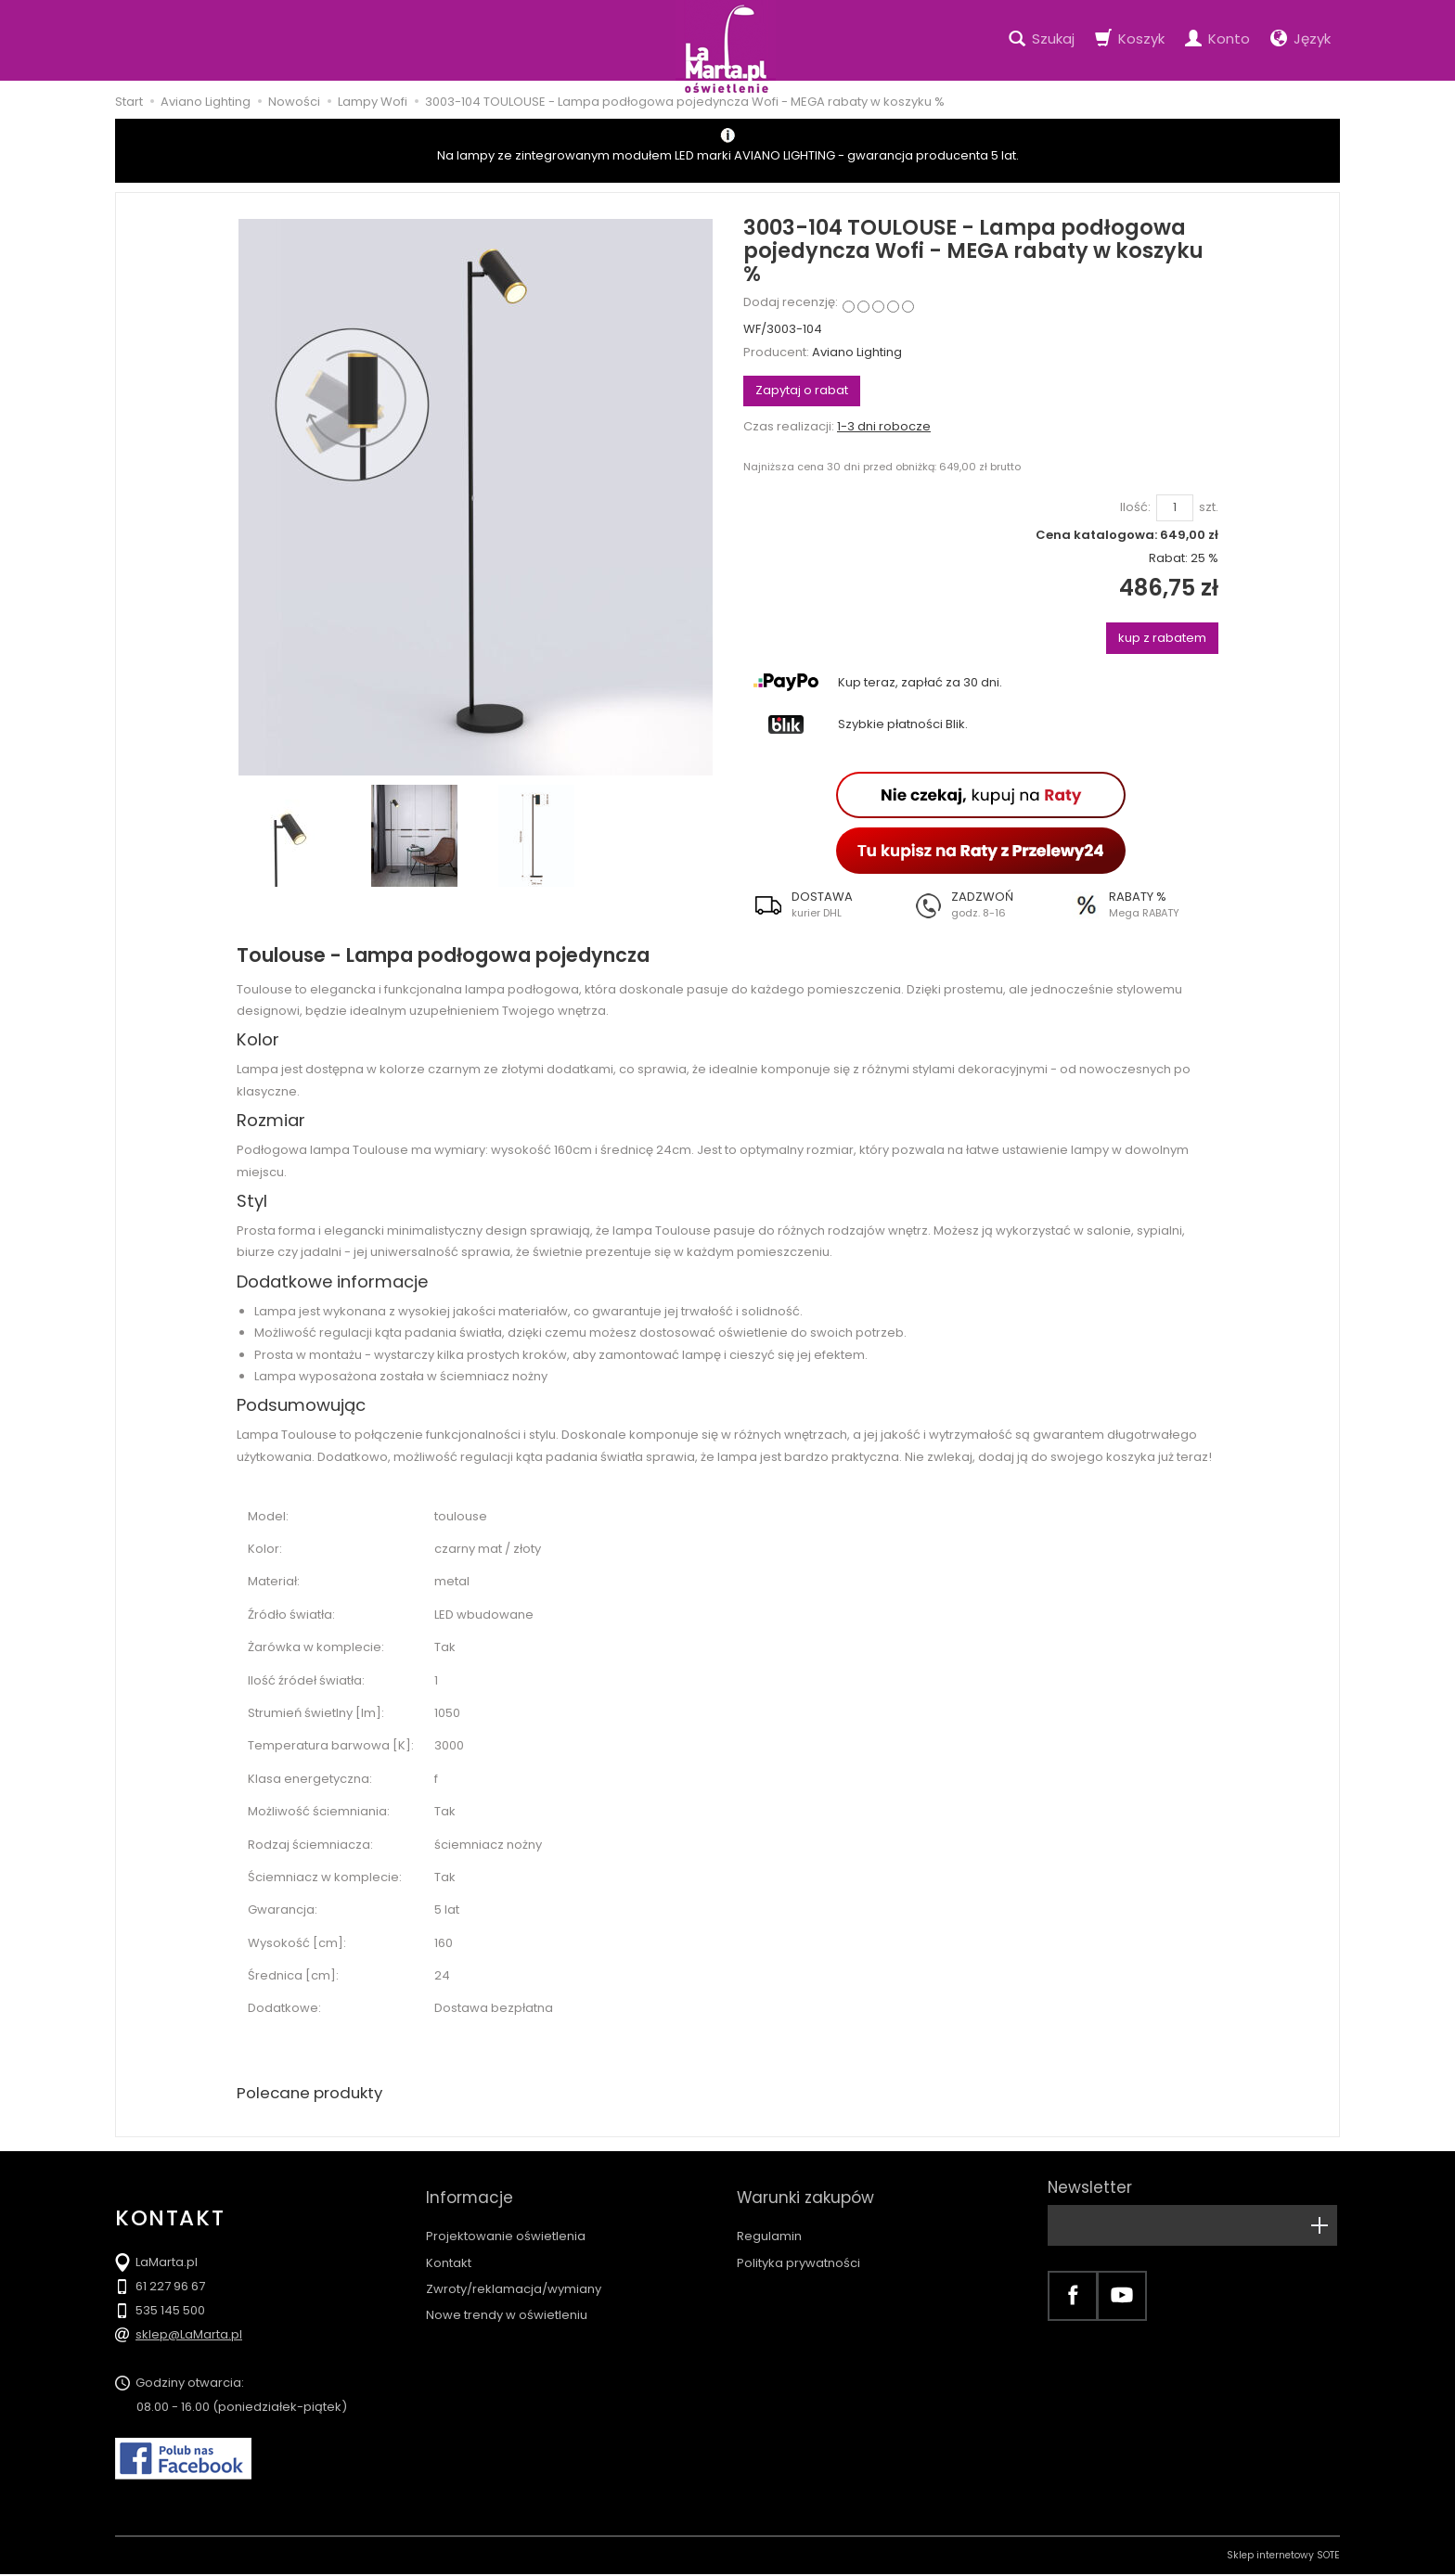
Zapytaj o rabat (801, 390)
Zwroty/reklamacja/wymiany (513, 2272)
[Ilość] (1174, 507)
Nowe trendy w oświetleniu (506, 2298)
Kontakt (448, 2246)
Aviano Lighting (857, 352)
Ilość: (1135, 507)
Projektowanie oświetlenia (506, 2219)
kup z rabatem (1162, 638)
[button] (822, 904)
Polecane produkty (315, 2094)
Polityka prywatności (798, 2246)
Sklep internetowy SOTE (1283, 2557)
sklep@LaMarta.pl (188, 2336)
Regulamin (769, 2219)
